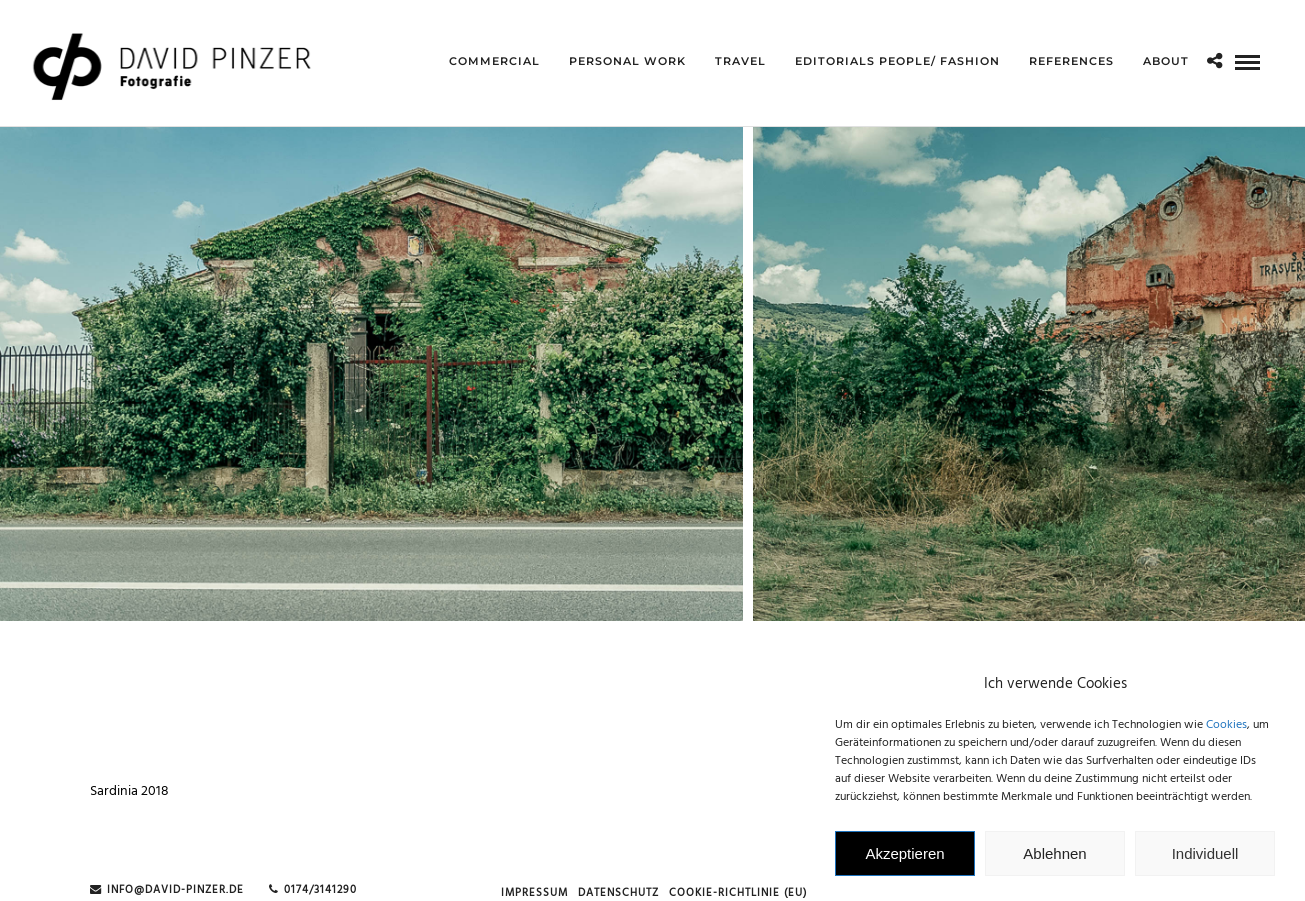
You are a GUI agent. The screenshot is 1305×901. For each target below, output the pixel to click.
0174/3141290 (313, 890)
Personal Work (627, 61)
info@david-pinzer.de (167, 890)
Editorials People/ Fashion (897, 61)
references (1071, 61)
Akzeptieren (904, 858)
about (1166, 61)
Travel (740, 61)
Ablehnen (1054, 858)
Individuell (1205, 858)
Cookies (1226, 731)
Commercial (494, 61)
